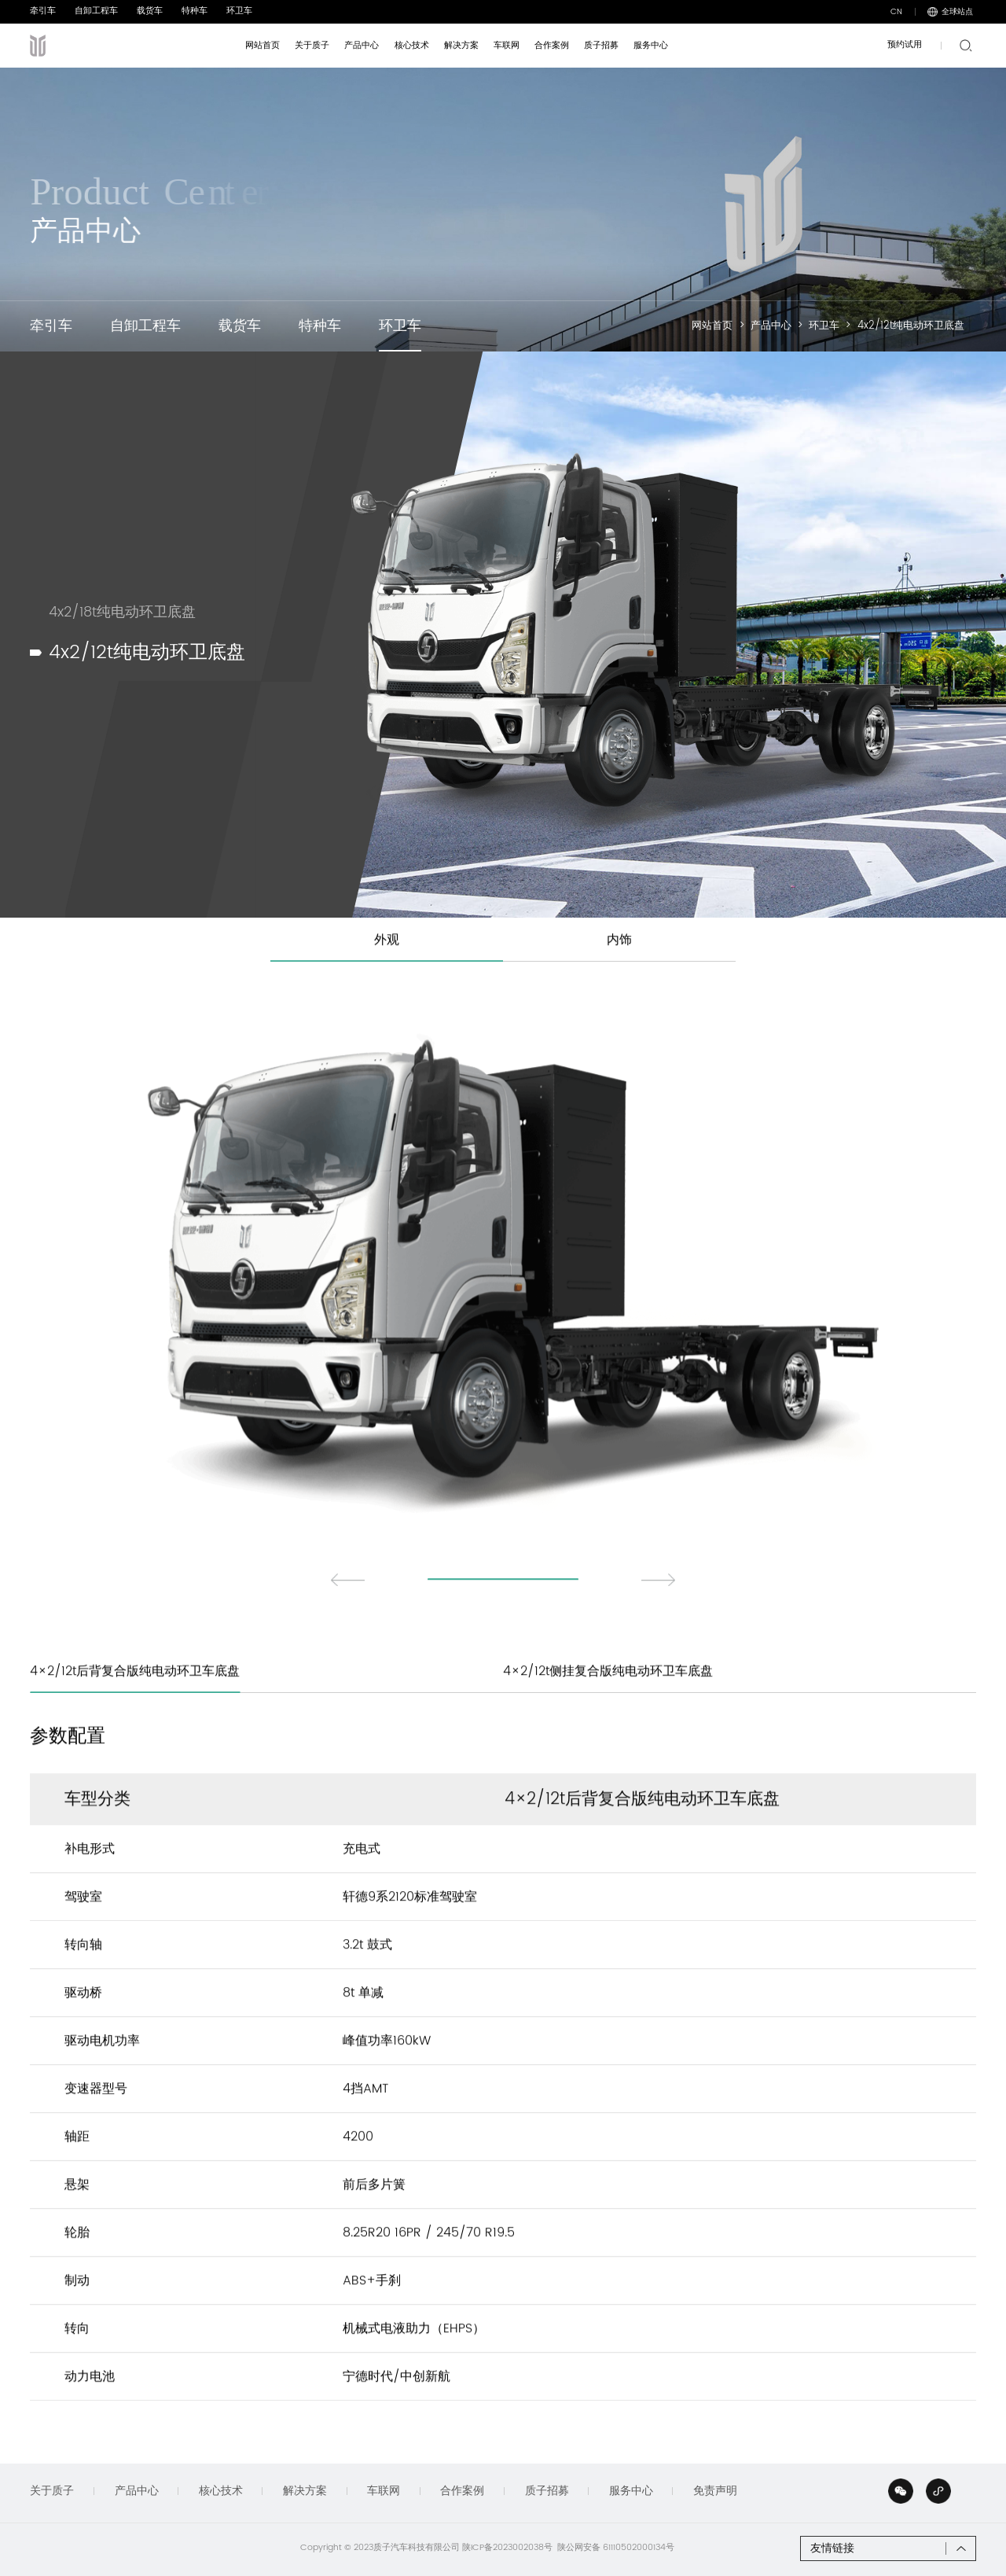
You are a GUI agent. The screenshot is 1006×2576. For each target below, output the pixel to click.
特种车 (194, 11)
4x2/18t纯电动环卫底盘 (122, 639)
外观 (386, 974)
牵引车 (43, 11)
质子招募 (547, 2491)
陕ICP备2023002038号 (507, 2548)
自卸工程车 (96, 11)
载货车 (150, 11)
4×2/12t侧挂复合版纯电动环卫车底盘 (608, 1705)
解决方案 (305, 2491)
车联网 (383, 2491)
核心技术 (221, 2491)
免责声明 (715, 2491)
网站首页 (712, 326)
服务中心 (631, 2491)
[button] (348, 1614)
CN (896, 12)
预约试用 (904, 45)
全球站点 (950, 12)
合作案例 (462, 2491)
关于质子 (52, 2491)
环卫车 (239, 11)
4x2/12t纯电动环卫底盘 (910, 326)
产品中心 (771, 326)
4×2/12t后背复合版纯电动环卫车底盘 (135, 1705)
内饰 (619, 974)
